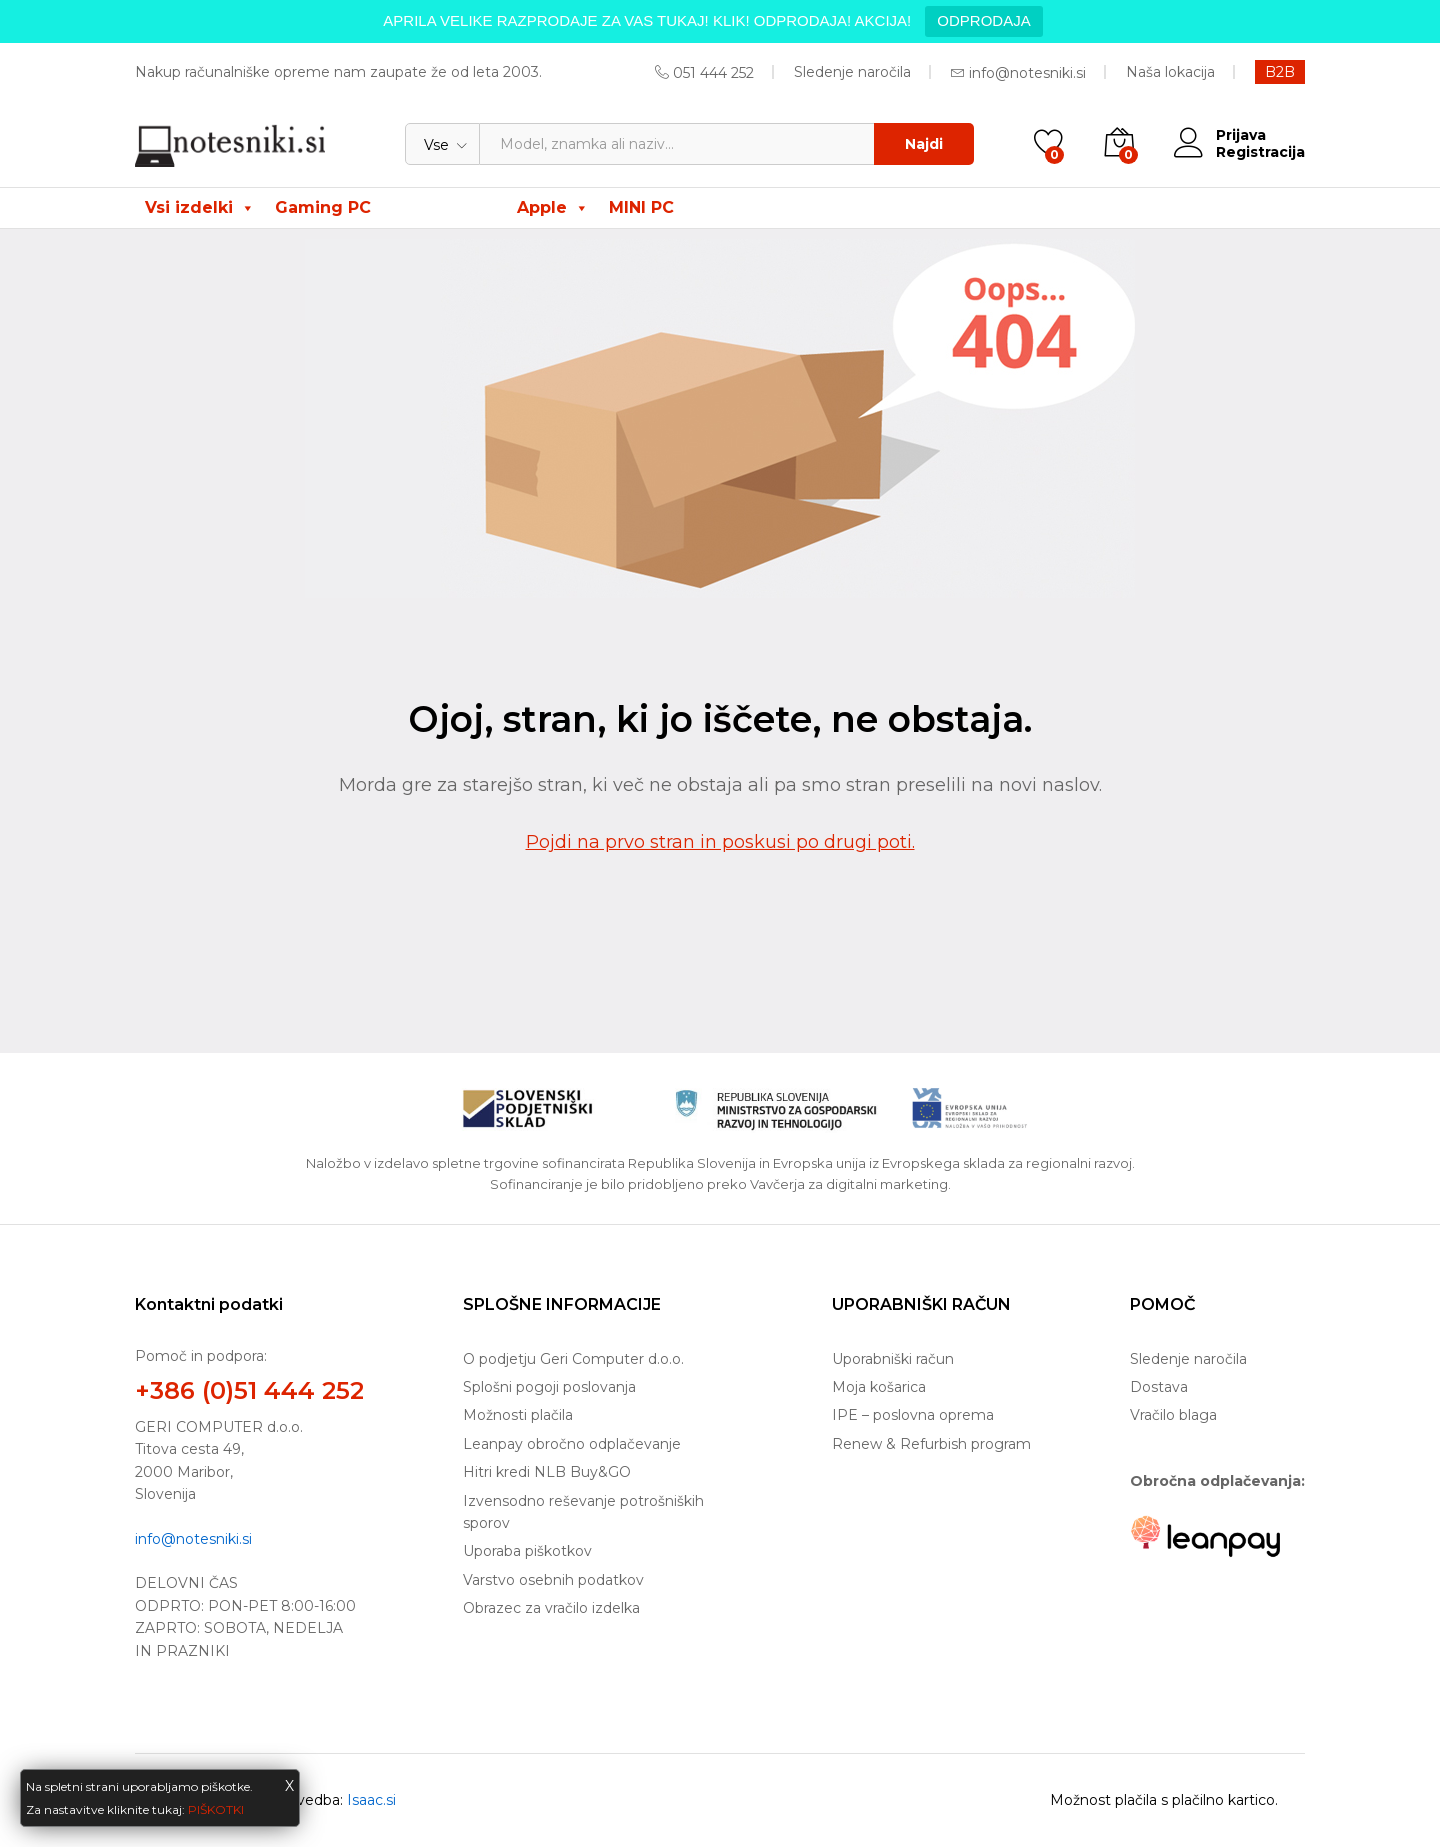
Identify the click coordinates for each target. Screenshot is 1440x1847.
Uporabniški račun (893, 1359)
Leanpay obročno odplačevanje (572, 1444)
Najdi (924, 144)
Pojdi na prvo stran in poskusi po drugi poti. (720, 842)
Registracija (1260, 152)
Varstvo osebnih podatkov (553, 1580)
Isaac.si (371, 1800)
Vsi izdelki (200, 207)
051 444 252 (713, 73)
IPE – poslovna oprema (913, 1415)
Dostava (1159, 1387)
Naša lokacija (1170, 72)
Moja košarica (879, 1387)
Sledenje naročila (852, 72)
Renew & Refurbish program (931, 1444)
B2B (1280, 72)
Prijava (1220, 135)
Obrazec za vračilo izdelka (551, 1608)
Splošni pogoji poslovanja (549, 1387)
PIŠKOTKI (216, 1809)
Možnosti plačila (518, 1415)
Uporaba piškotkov (527, 1551)
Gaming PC (323, 207)
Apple (553, 207)
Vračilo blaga (1173, 1415)
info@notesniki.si (1027, 73)
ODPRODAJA (983, 20)
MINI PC (641, 207)
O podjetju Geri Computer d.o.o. (573, 1359)
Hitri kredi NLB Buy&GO (547, 1472)
